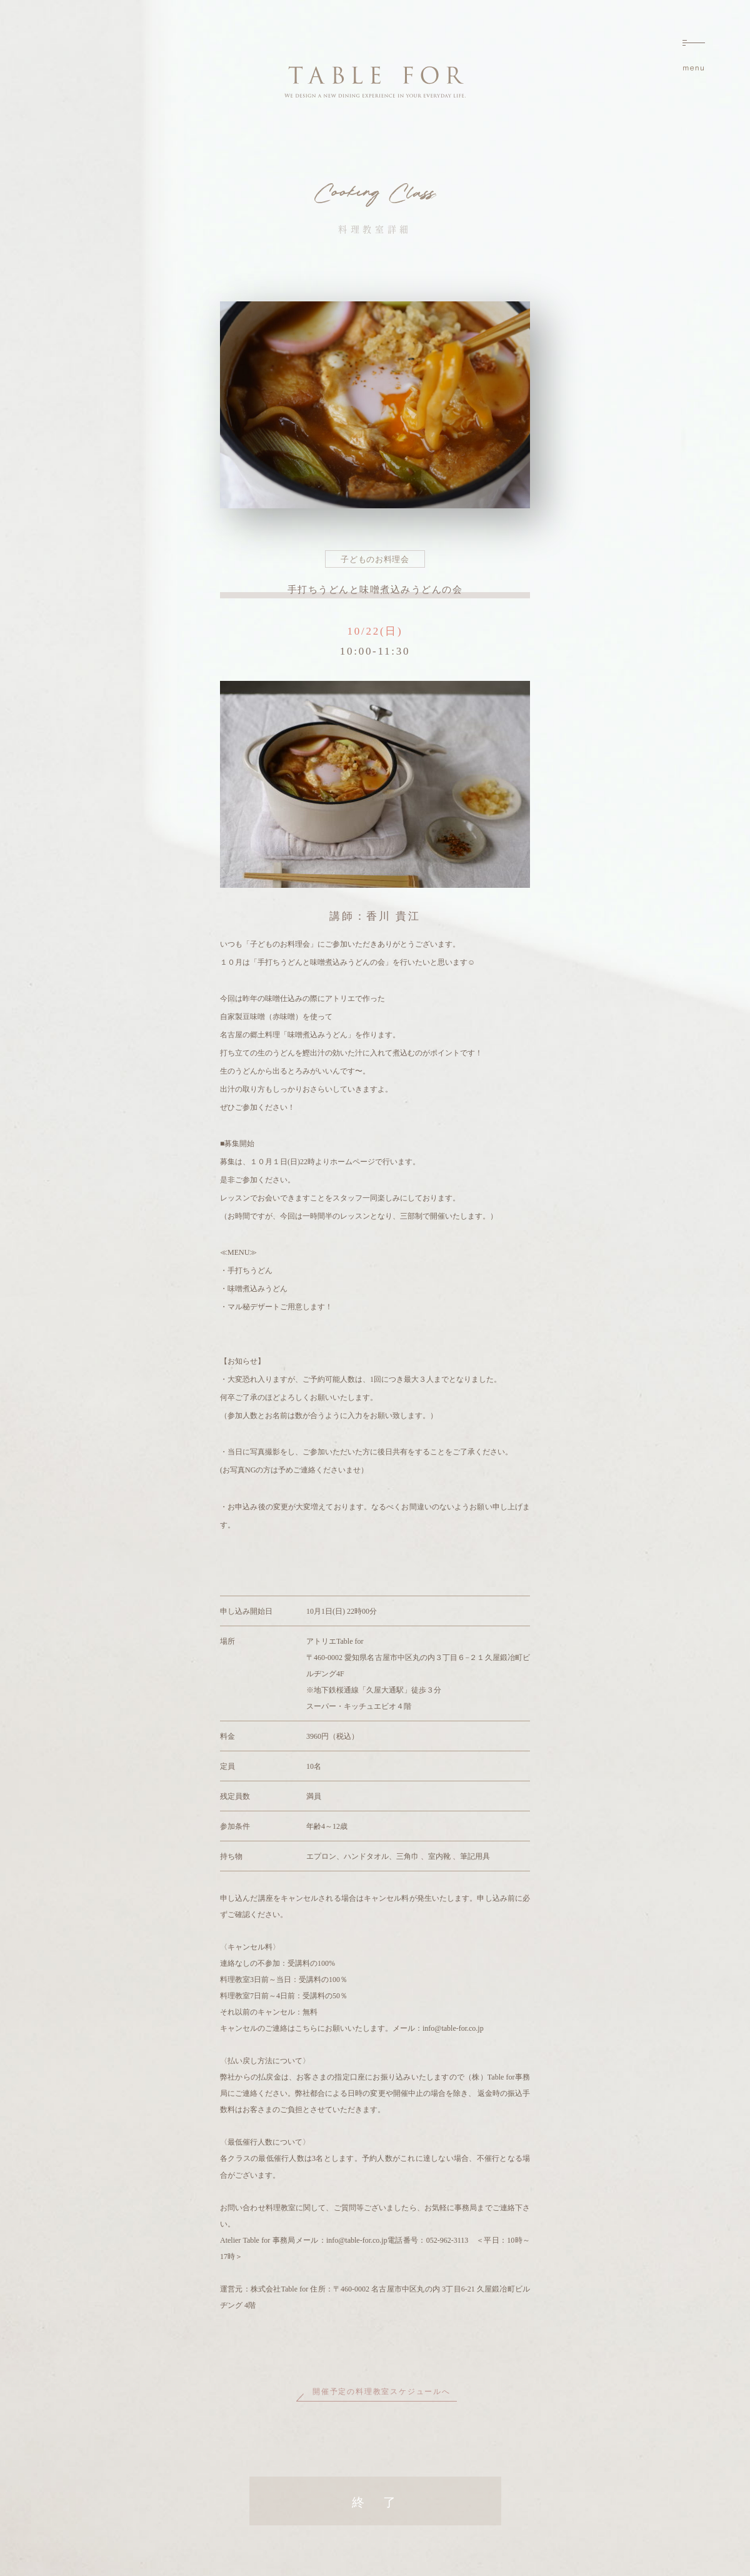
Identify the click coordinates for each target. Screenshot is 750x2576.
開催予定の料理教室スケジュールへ (381, 2391)
